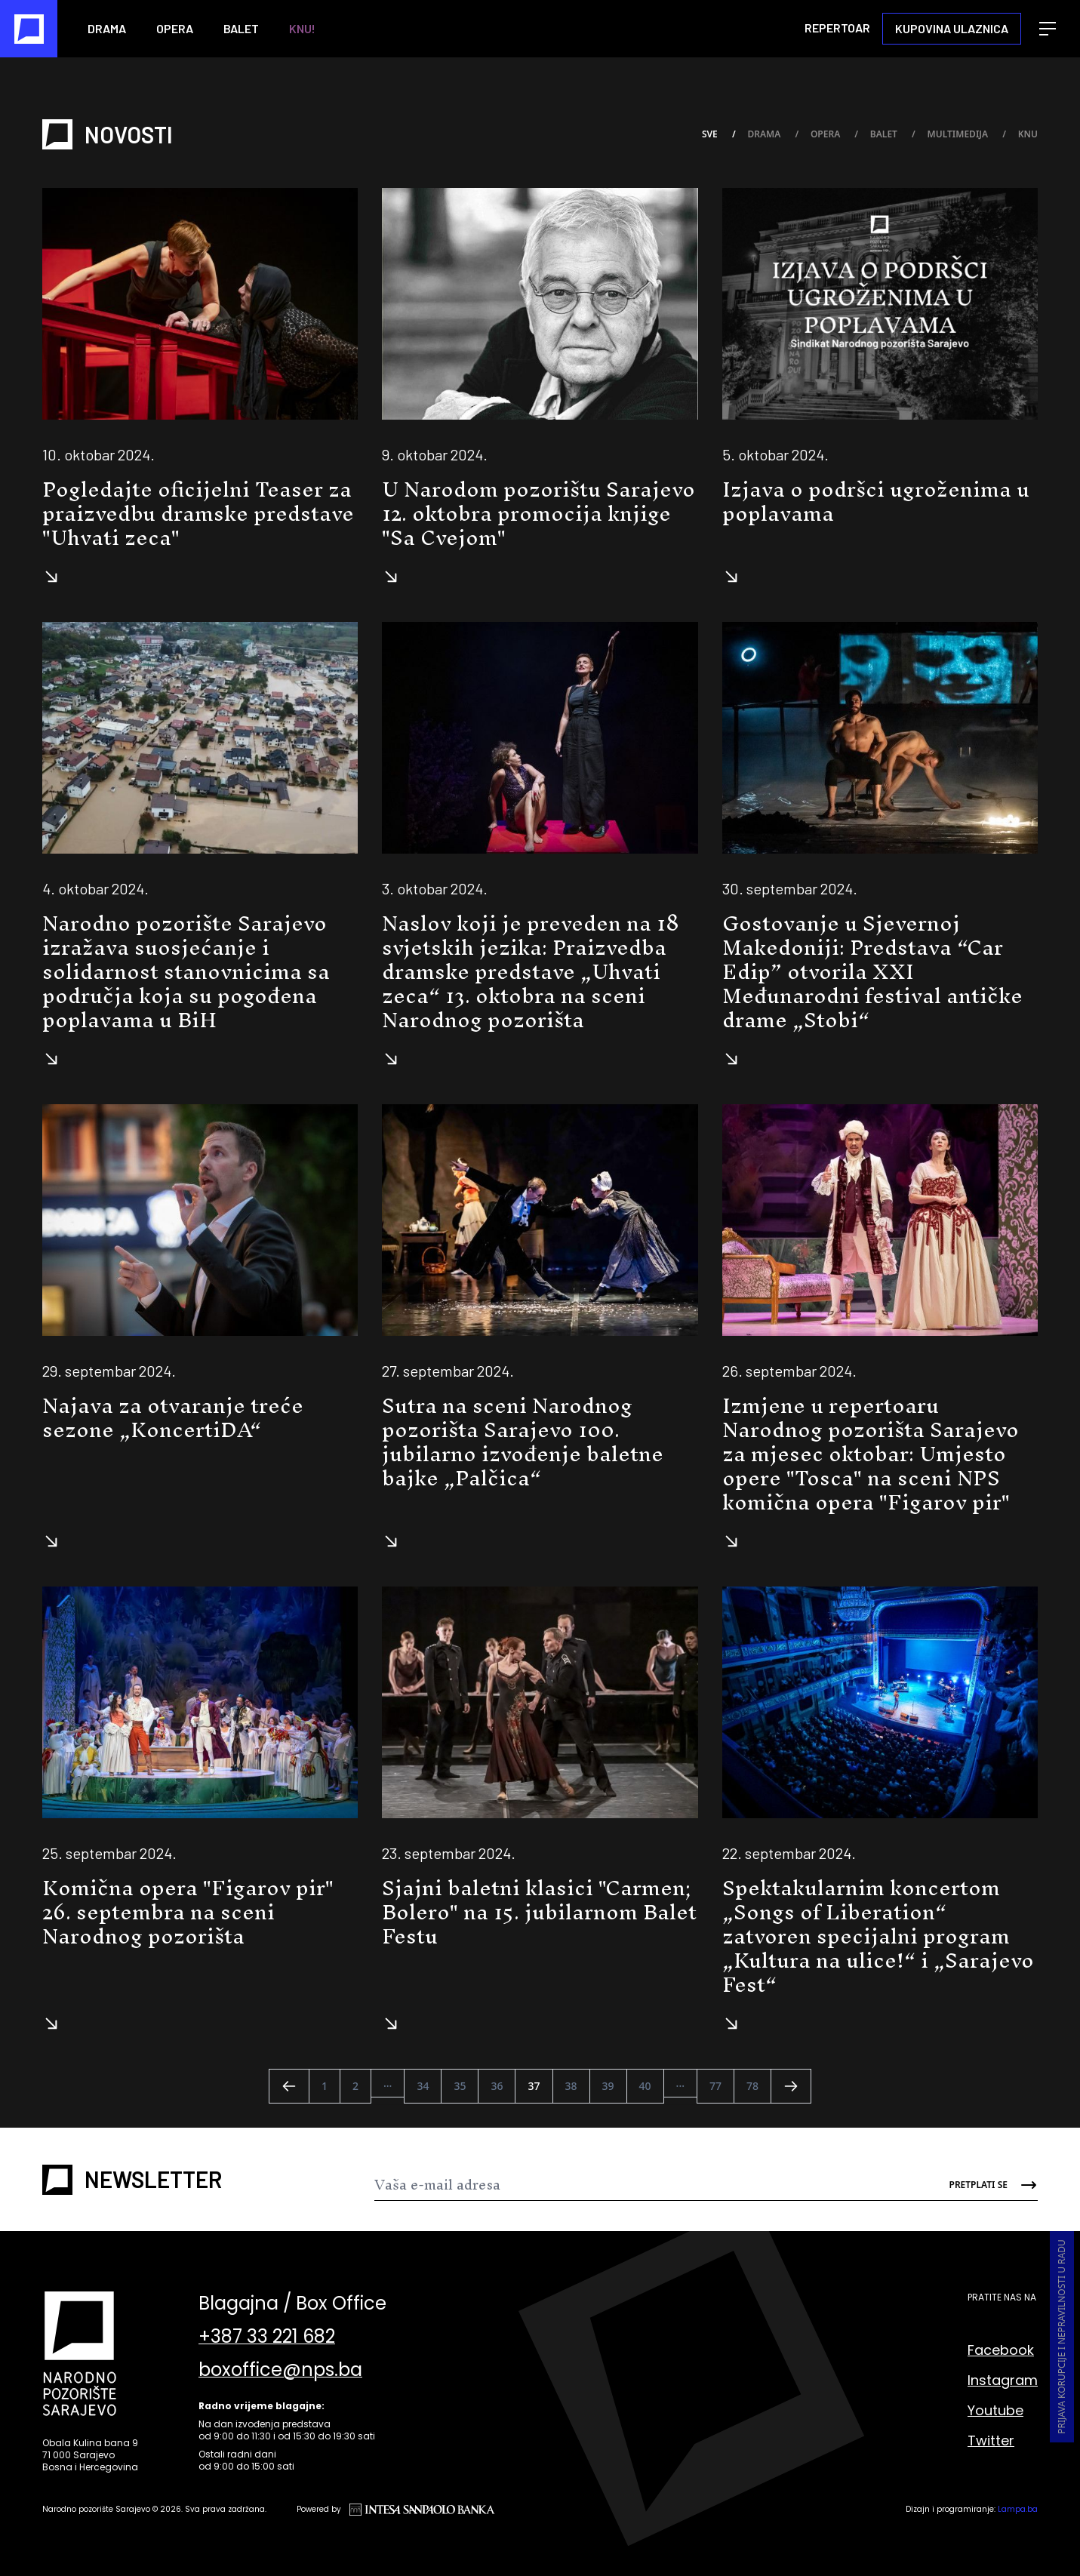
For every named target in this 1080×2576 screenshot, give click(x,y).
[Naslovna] (28, 28)
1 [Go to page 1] (325, 2086)
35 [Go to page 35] (460, 2086)
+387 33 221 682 (266, 2337)
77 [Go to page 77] (715, 2086)
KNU (1028, 135)
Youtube (995, 2410)
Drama (107, 28)
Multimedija (966, 135)
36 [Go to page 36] (497, 2086)
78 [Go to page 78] (752, 2086)
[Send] (982, 2185)
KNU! (302, 28)
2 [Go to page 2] (355, 2086)
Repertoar (837, 27)
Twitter (991, 2440)
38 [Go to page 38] (571, 2086)
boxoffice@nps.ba (280, 2370)
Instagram (1003, 2380)
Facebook (1001, 2350)
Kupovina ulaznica (951, 28)
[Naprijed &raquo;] (791, 2086)
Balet (241, 28)
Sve (718, 135)
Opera (174, 28)
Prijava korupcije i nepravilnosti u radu (1061, 2336)
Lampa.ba (1018, 2509)
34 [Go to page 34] (423, 2086)
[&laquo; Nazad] (289, 2086)
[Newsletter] (651, 2185)
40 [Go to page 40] (645, 2086)
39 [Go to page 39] (608, 2086)
